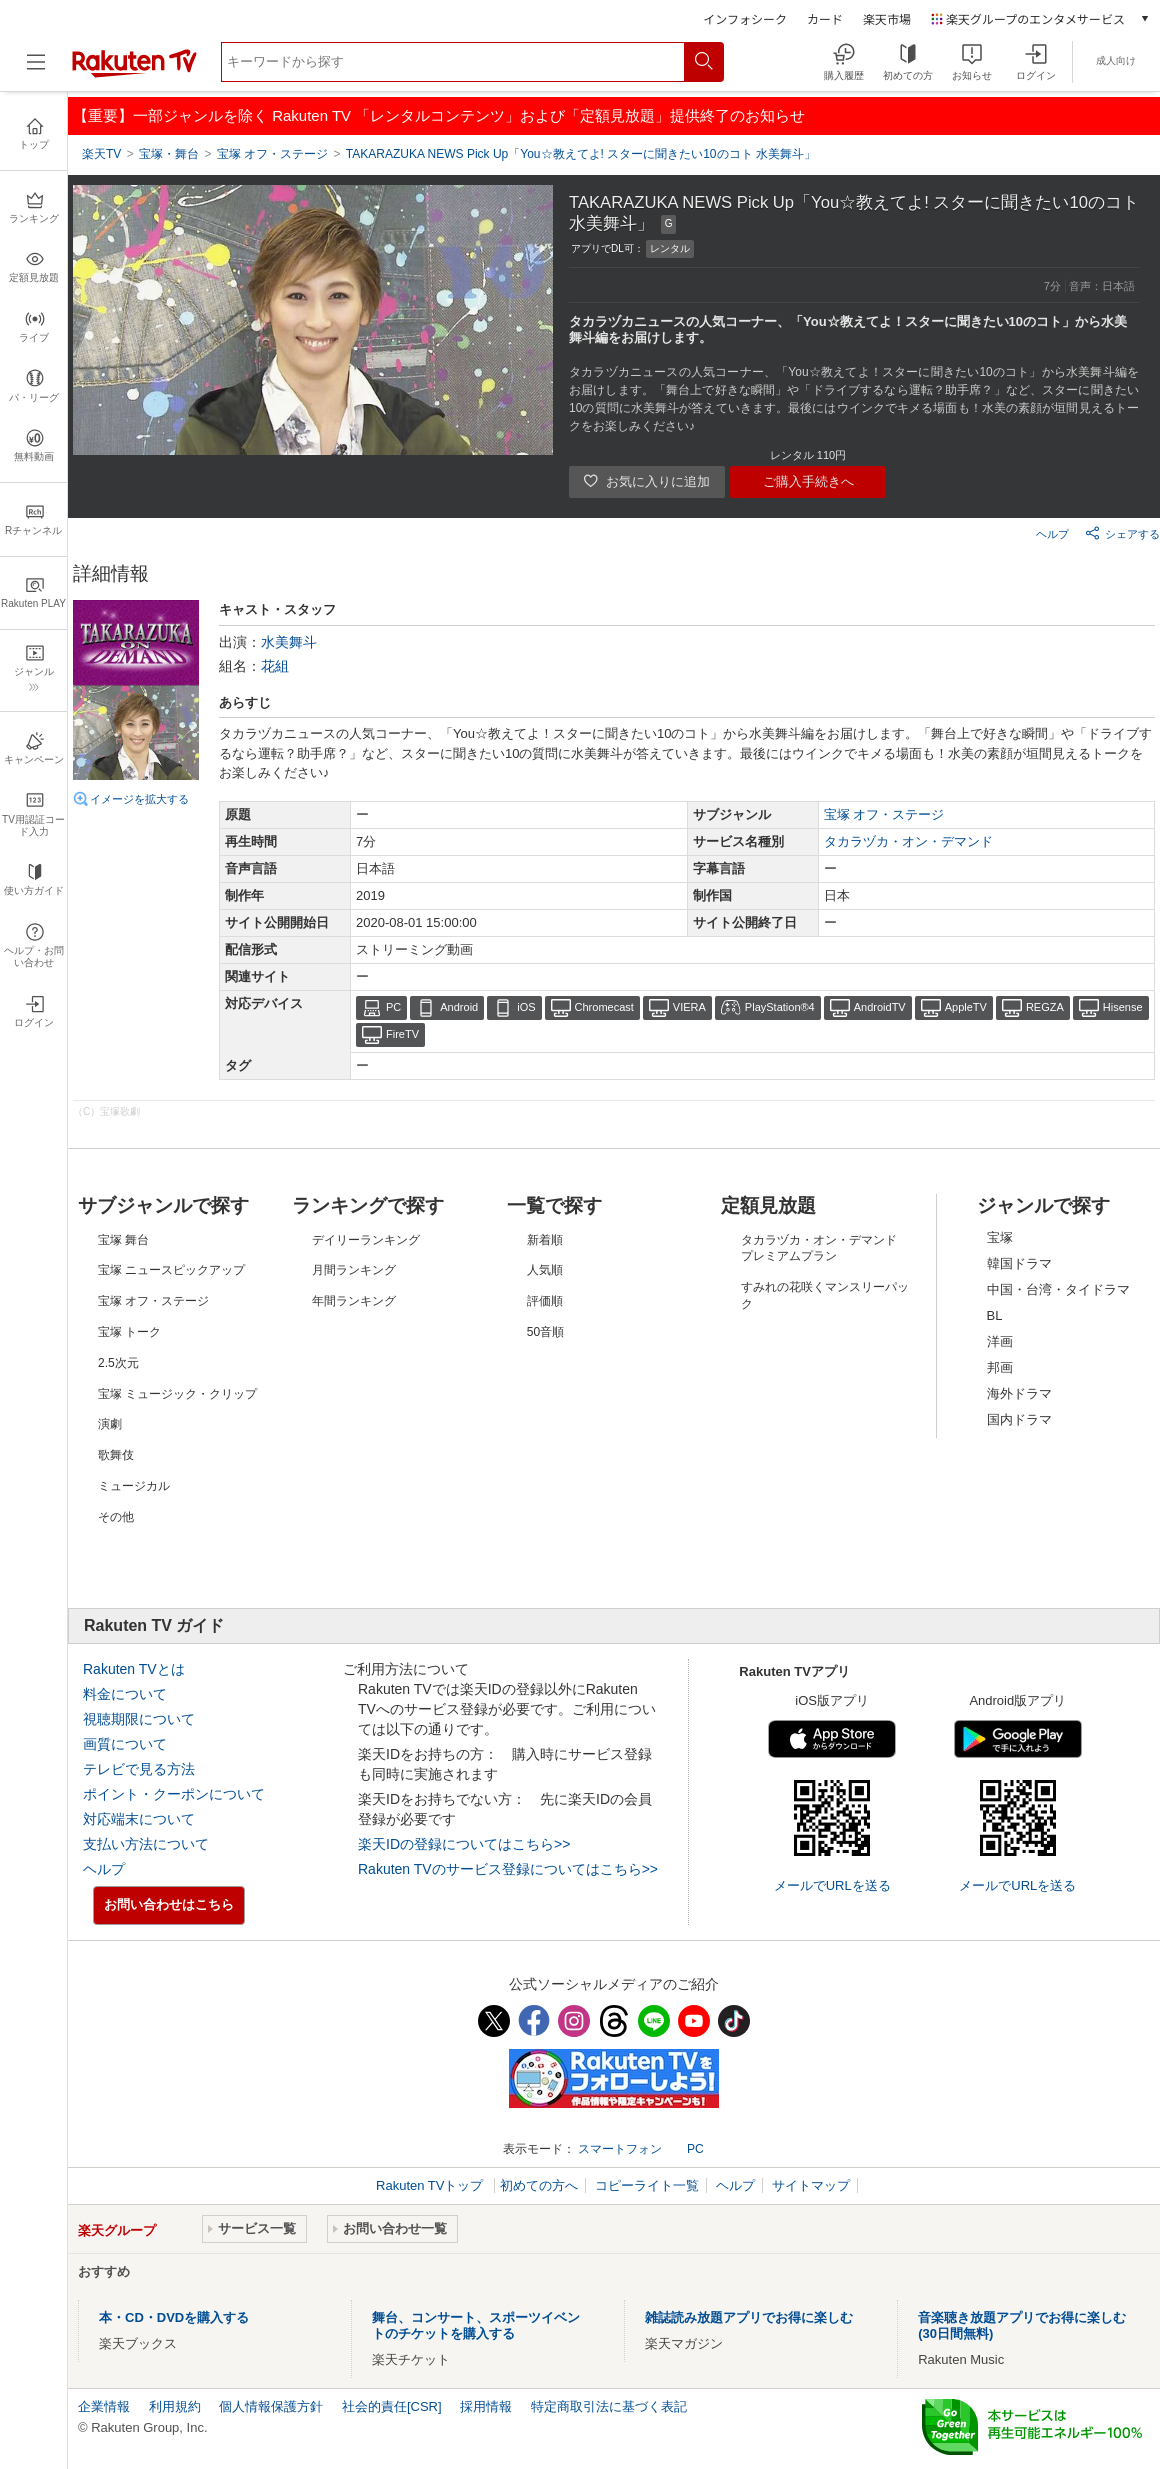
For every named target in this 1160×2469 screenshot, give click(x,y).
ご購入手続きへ (808, 481)
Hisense (1123, 1007)
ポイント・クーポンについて (174, 1794)
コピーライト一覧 (647, 2185)
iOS (526, 1007)
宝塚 (1000, 1237)
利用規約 (175, 2406)
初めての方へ (539, 2185)
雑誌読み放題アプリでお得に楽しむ (749, 2317)
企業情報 (104, 2406)
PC (393, 1007)
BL (995, 1315)
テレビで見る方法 (139, 1769)
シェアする (1122, 533)
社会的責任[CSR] (392, 2406)
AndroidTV (880, 1007)
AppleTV (966, 1007)
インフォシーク (745, 18)
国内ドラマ (1019, 1419)
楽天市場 (887, 18)
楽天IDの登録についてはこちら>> (464, 1844)
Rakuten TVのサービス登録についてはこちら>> (508, 1869)
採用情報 (486, 2406)
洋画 (1000, 1341)
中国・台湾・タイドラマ (1058, 1289)
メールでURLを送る (832, 1885)
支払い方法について (146, 1844)
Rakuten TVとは (134, 1669)
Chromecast (604, 1007)
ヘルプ (1052, 534)
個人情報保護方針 (271, 2406)
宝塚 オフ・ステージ (884, 814)
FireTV (402, 1034)
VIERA (689, 1007)
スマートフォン (620, 2149)
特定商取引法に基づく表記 (609, 2406)
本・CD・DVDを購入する (174, 2317)
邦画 (1000, 1367)
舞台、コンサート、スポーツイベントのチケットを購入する (476, 2325)
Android (459, 1007)
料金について (125, 1694)
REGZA (1045, 1007)
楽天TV (101, 154)
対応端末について (139, 1819)
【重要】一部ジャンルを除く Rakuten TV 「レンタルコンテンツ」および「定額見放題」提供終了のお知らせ (439, 115)
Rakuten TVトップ (431, 2185)
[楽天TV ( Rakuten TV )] (134, 73)
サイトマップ (811, 2185)
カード (825, 18)
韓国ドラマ (1019, 1263)
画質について (125, 1744)
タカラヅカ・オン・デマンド (908, 841)
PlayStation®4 (780, 1007)
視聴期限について (139, 1719)
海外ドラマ (1019, 1393)
